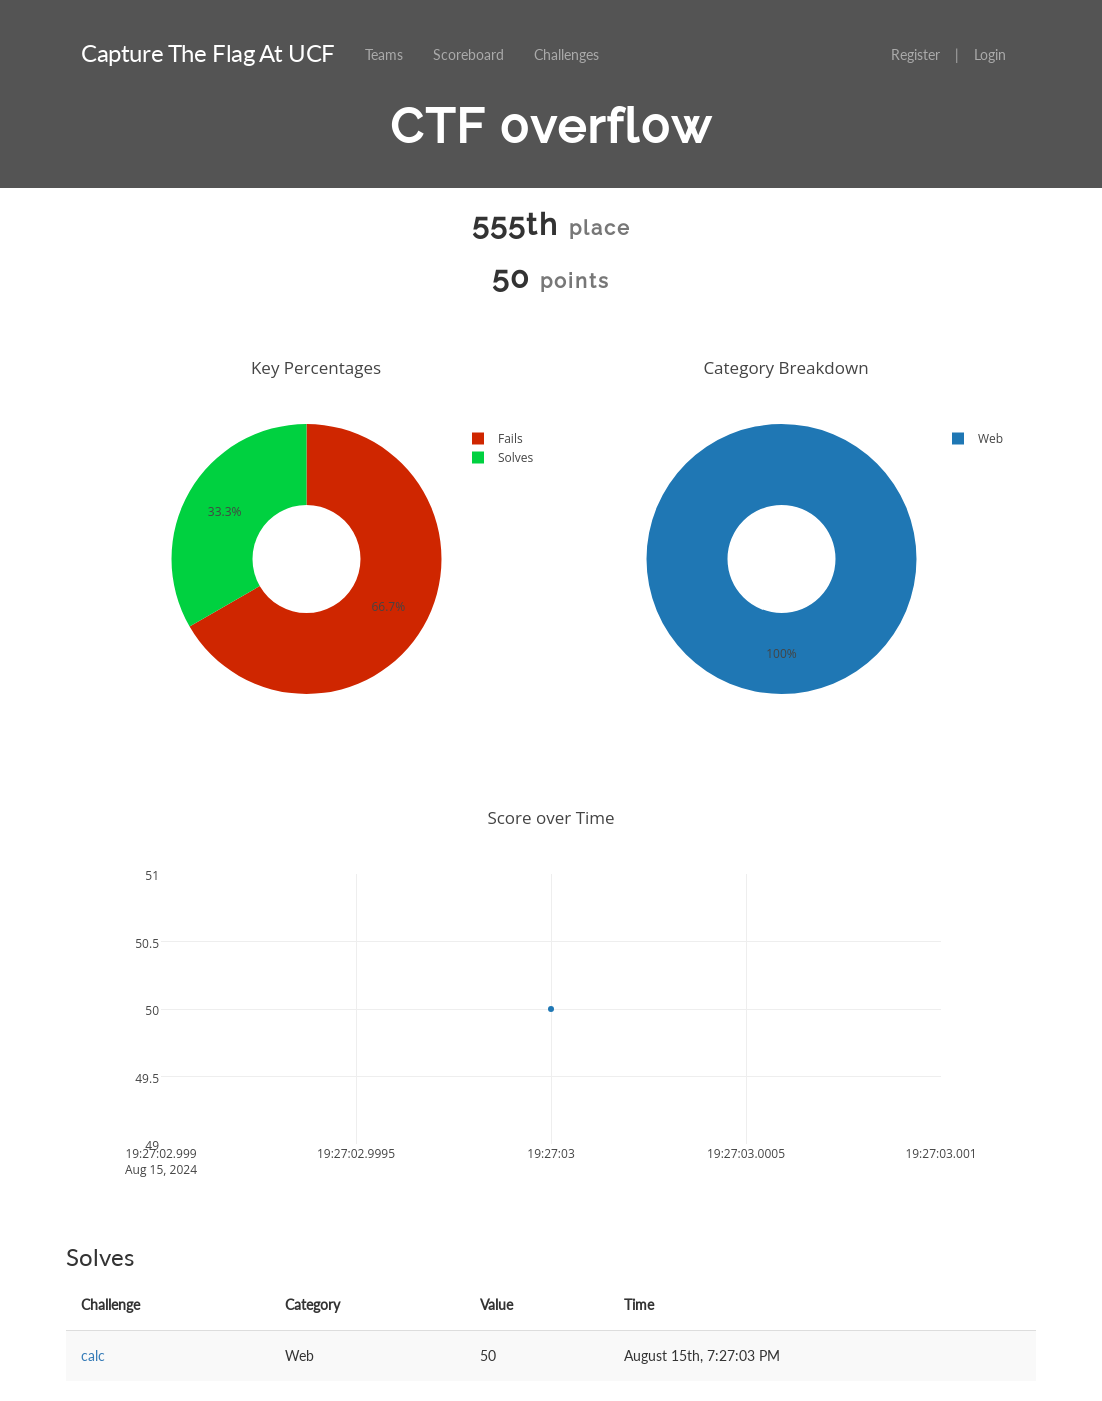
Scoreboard (468, 54)
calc (93, 1355)
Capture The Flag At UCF (208, 52)
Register (915, 54)
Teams (384, 54)
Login (990, 54)
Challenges (566, 54)
